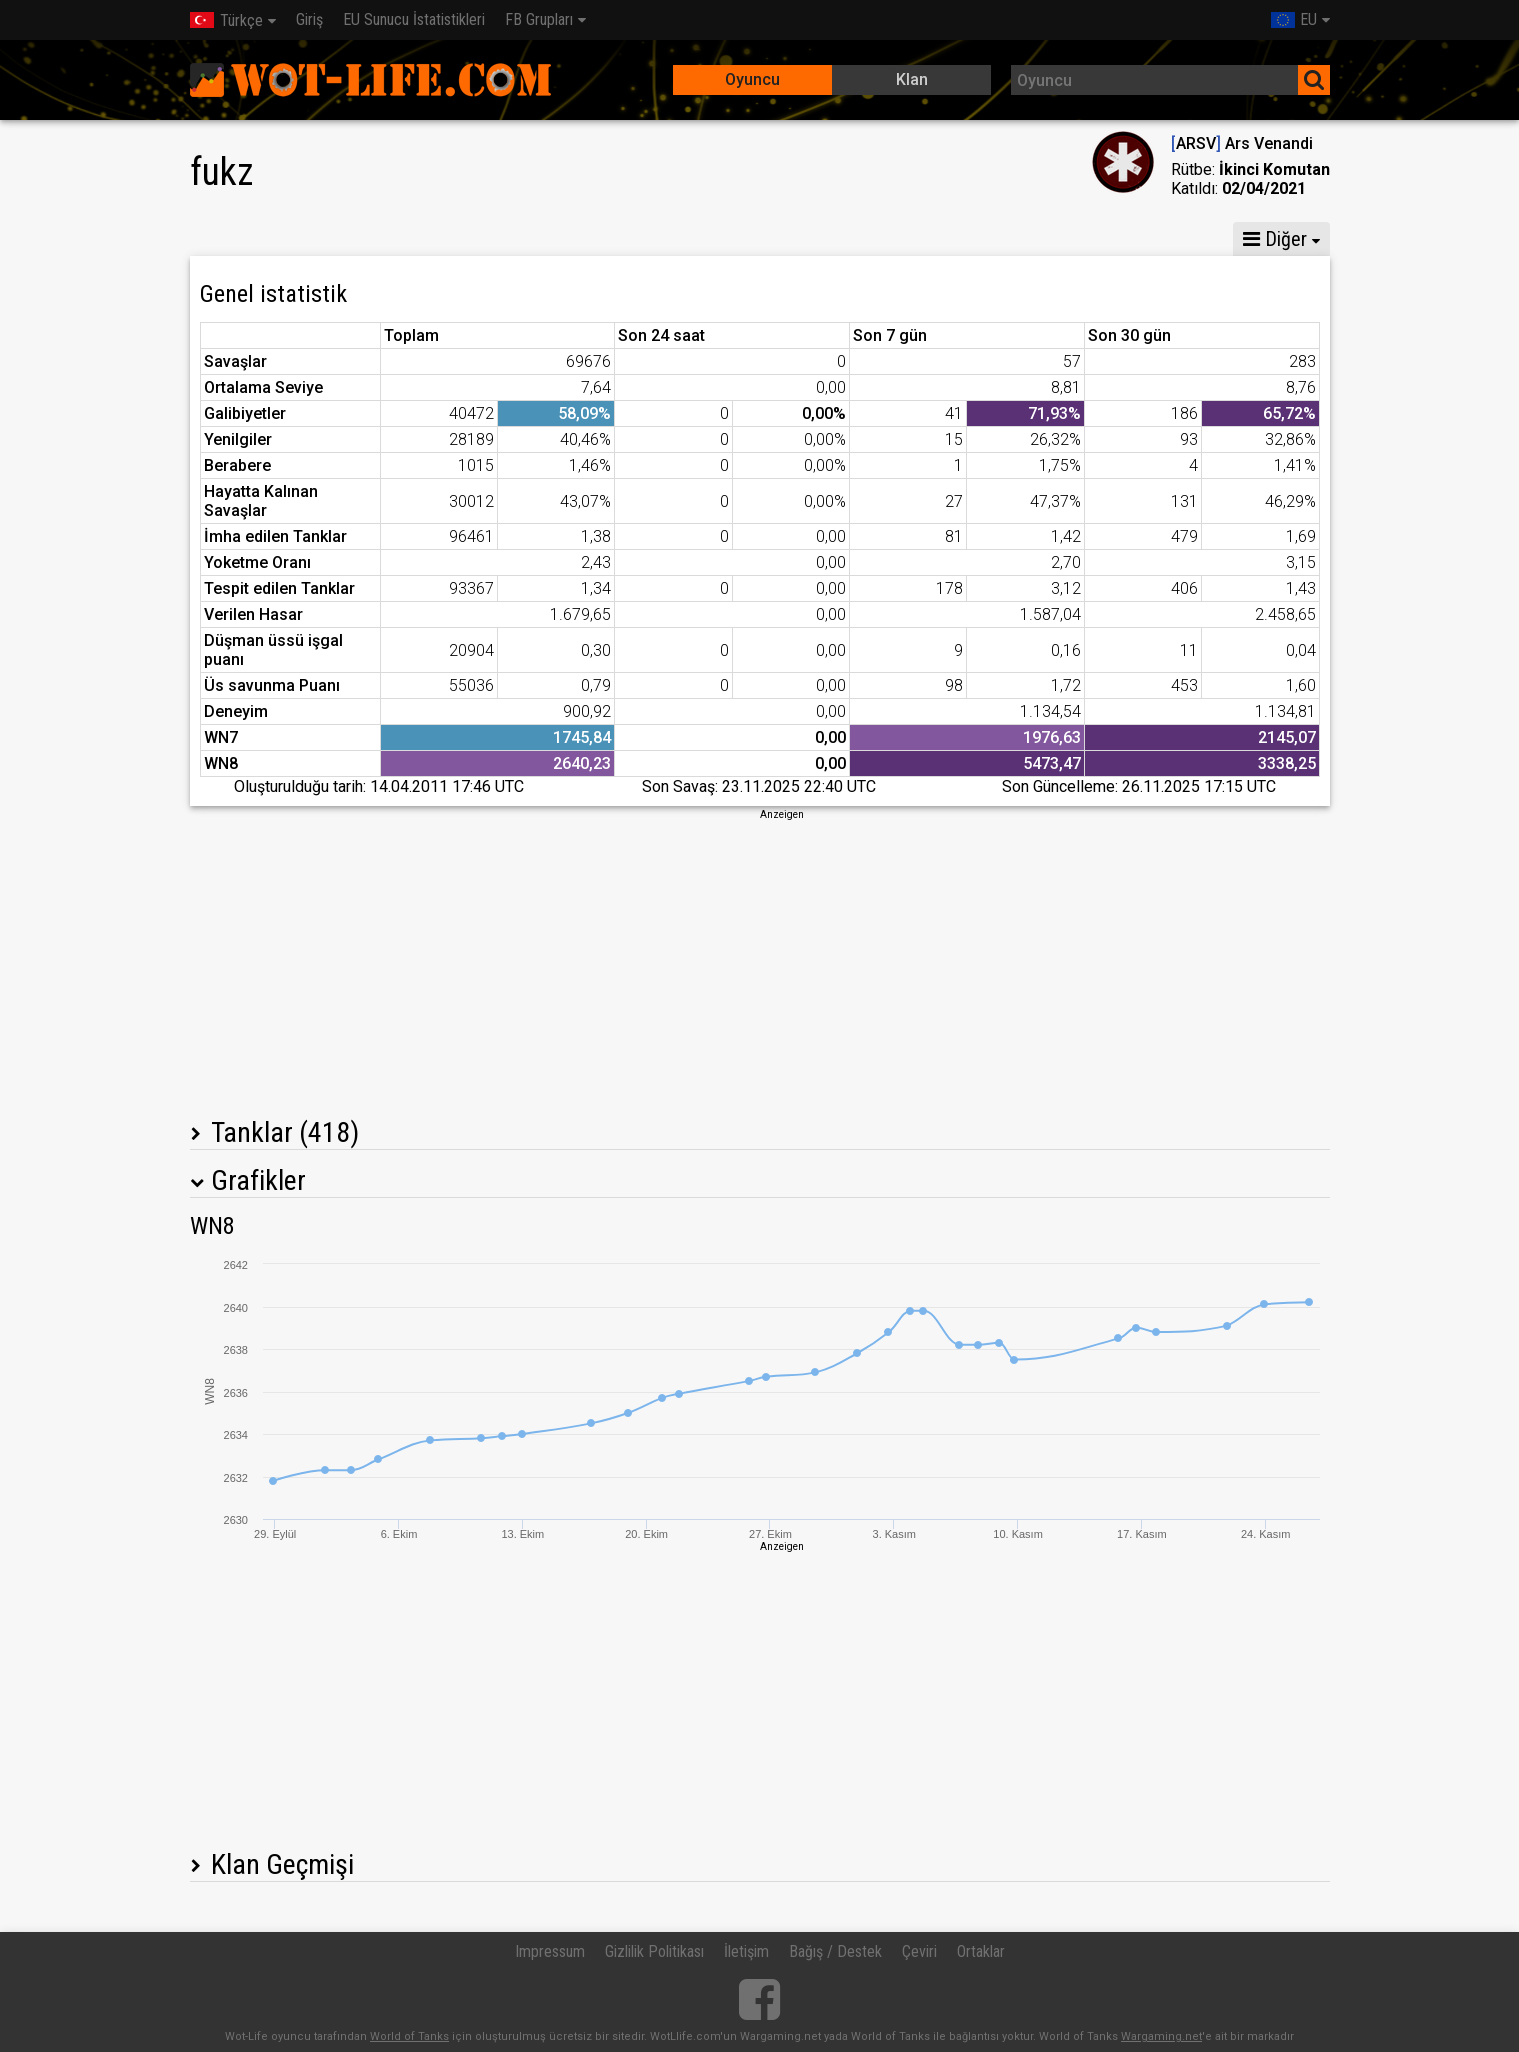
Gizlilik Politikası (654, 1951)
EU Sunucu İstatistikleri (414, 19)
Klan (912, 79)
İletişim (746, 1951)
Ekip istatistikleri (861, 239)
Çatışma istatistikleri (1032, 239)
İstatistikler (243, 239)
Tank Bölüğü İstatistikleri (674, 239)
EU (1294, 19)
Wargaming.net (1161, 2036)
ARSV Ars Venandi (1242, 143)
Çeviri (919, 1951)
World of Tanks (409, 2036)
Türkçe (226, 20)
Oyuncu (752, 79)
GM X (344, 239)
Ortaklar (981, 1951)
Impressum (550, 1951)
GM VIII (433, 239)
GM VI (521, 239)
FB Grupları (539, 19)
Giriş (309, 19)
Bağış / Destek (835, 1951)
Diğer (1275, 239)
